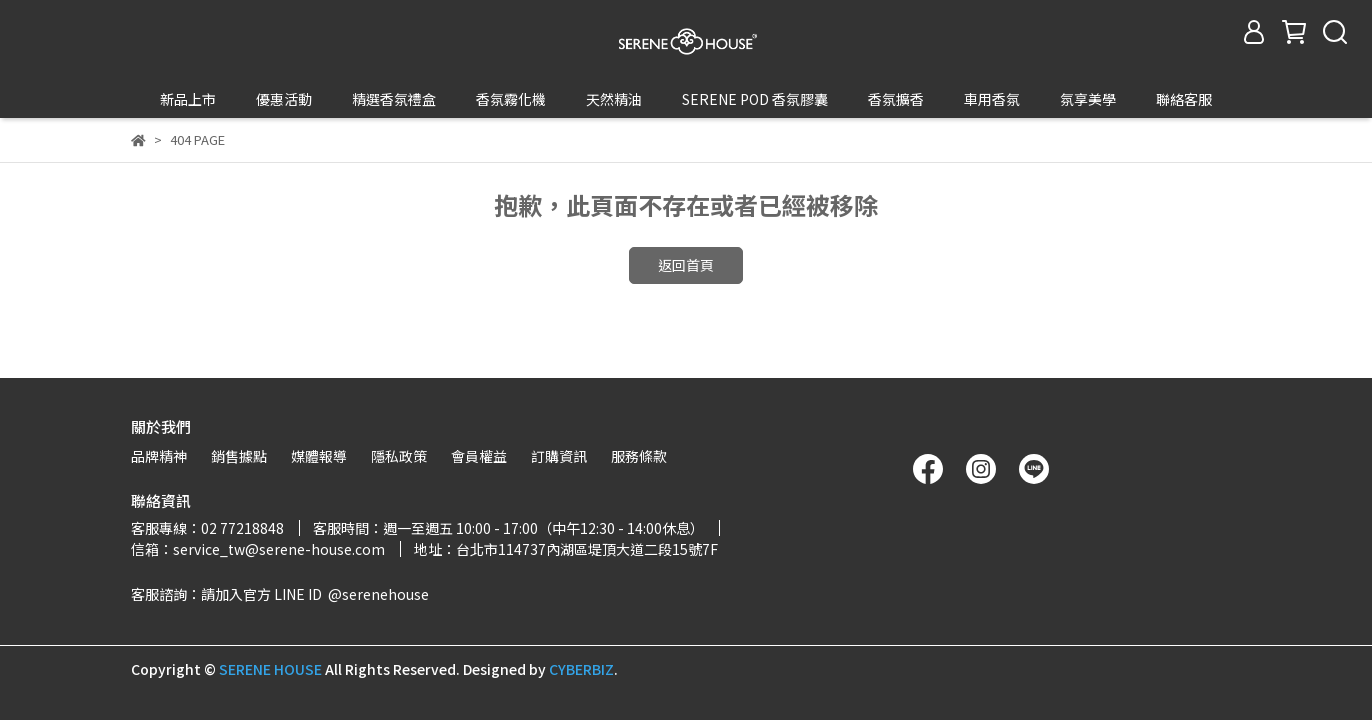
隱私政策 (399, 456)
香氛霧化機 (511, 99)
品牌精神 (159, 456)
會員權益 (479, 456)
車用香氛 (992, 99)
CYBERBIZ (581, 669)
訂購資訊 (559, 456)
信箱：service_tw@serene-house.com (258, 549)
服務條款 (639, 456)
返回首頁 (686, 228)
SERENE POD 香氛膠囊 (755, 99)
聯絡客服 (1184, 99)
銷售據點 (239, 456)
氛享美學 (1088, 99)
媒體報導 (319, 456)
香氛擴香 (896, 99)
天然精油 (614, 99)
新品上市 (188, 99)
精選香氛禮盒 (394, 99)
